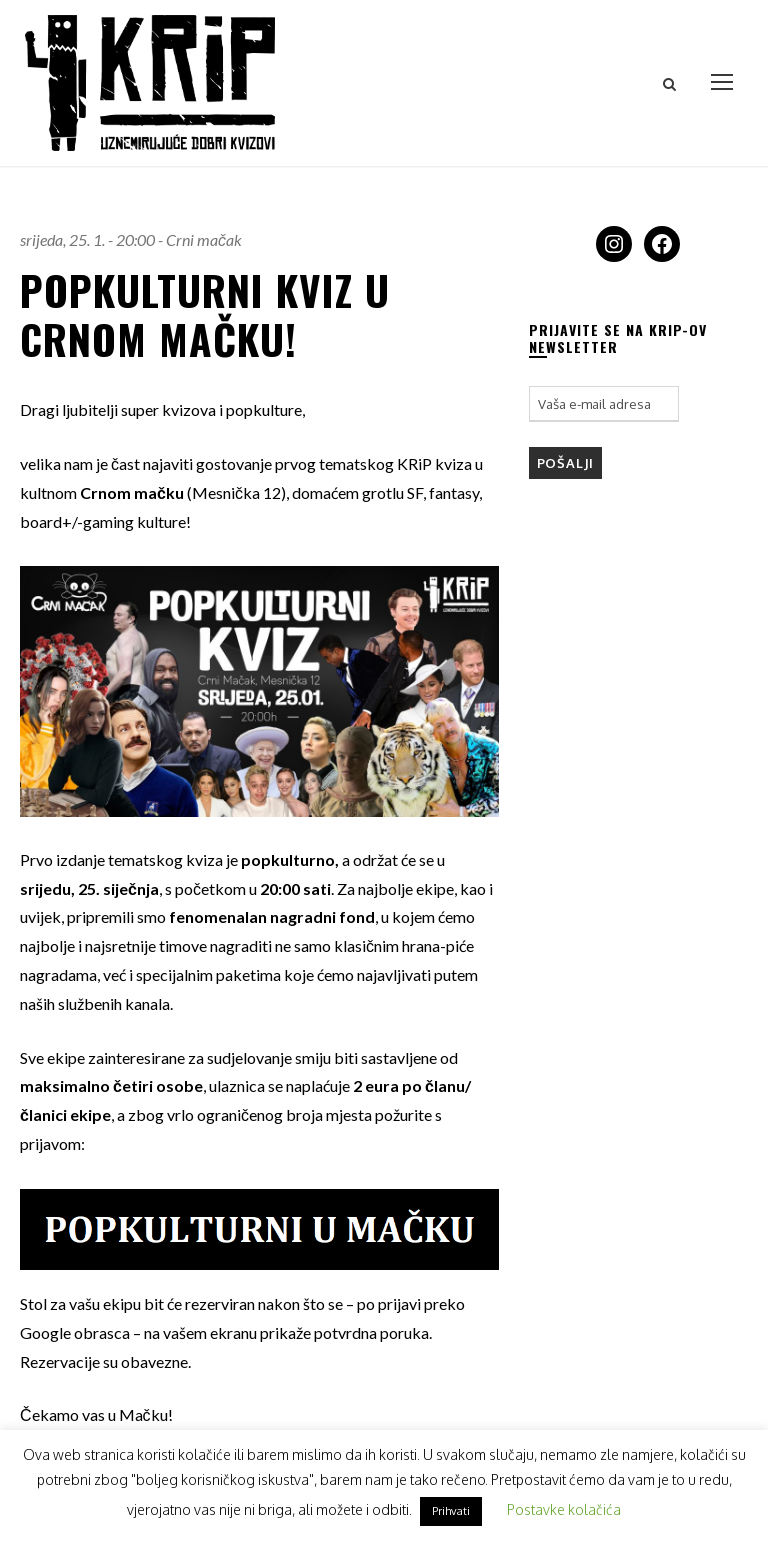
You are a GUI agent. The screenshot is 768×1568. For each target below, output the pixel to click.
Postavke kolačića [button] (564, 1509)
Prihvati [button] (451, 1511)
